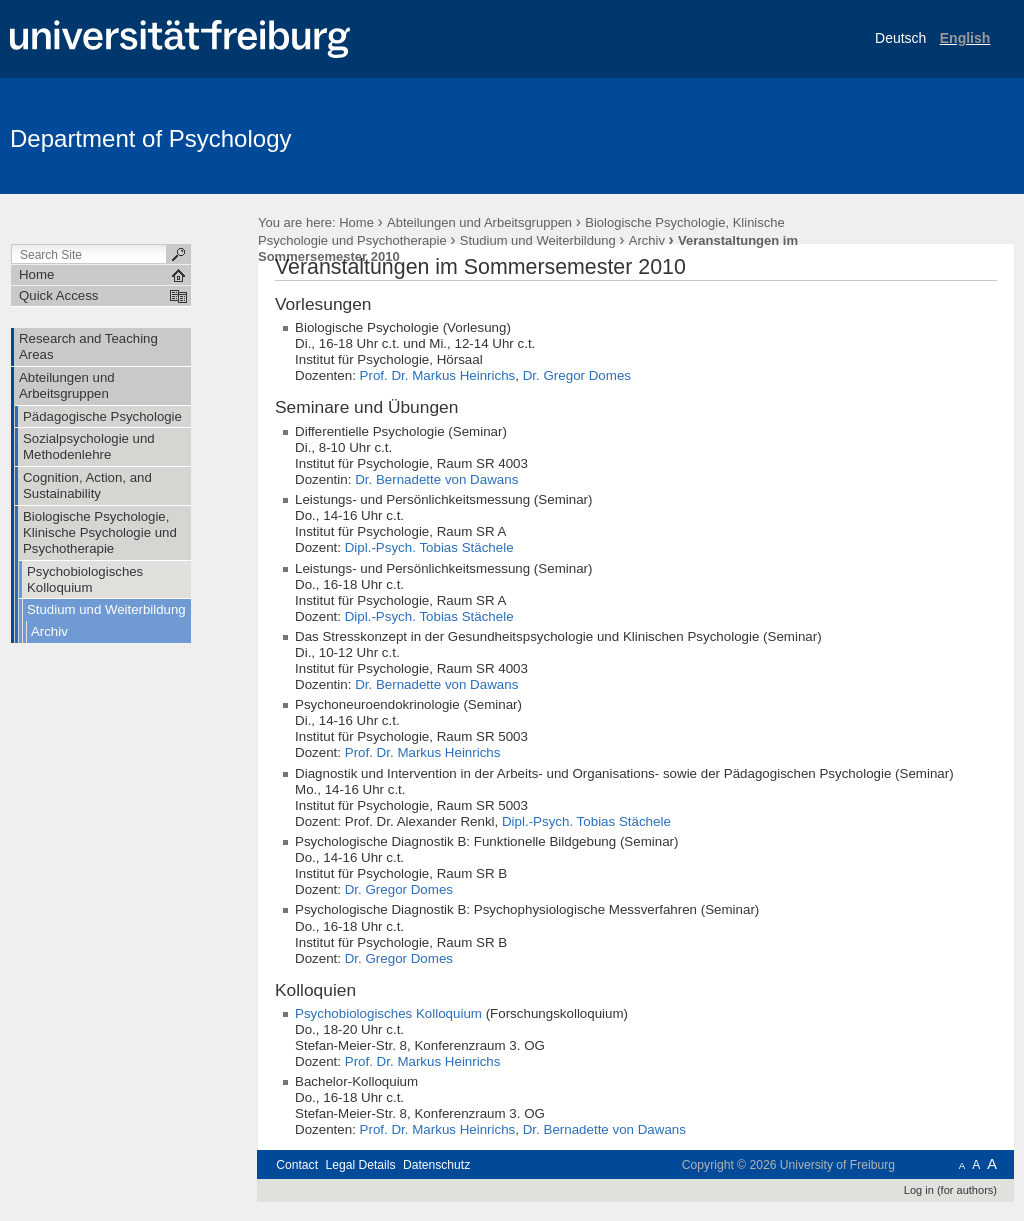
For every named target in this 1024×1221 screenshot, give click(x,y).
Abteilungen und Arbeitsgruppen (479, 222)
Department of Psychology (150, 138)
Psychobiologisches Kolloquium (388, 1013)
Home (356, 222)
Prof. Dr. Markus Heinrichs (438, 375)
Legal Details (360, 1165)
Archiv (647, 240)
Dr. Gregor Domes (577, 375)
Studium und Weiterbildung (538, 240)
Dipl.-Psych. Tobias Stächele (429, 547)
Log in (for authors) (950, 1190)
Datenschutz (436, 1165)
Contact (297, 1165)
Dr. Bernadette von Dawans (436, 479)
